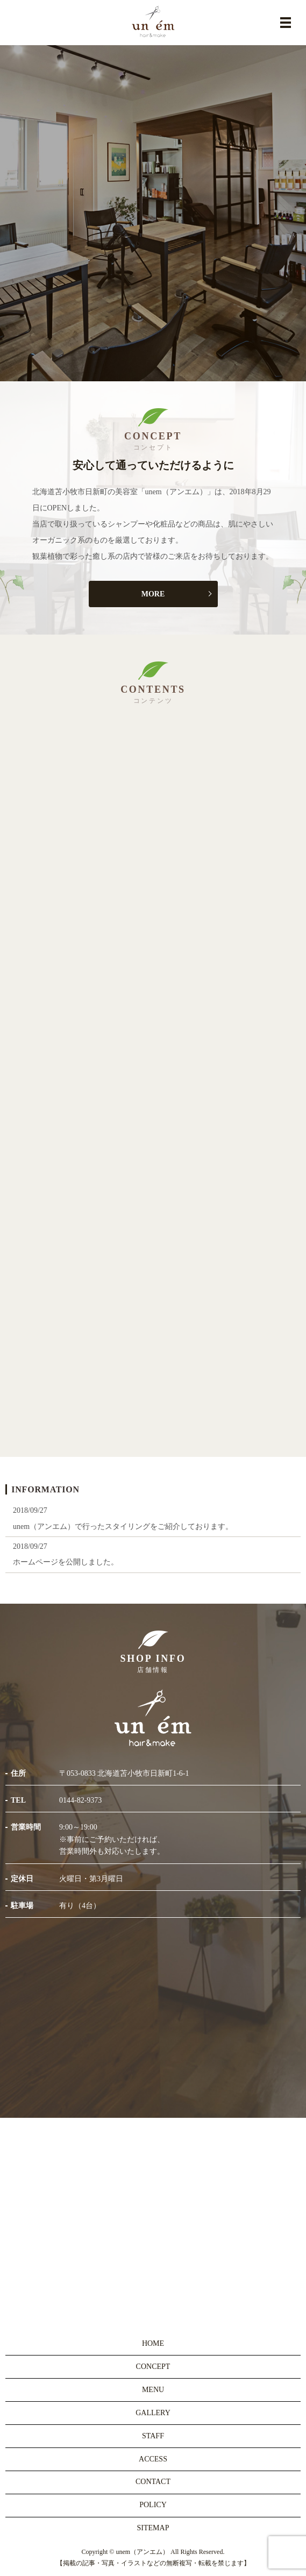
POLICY (153, 2505)
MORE (153, 594)
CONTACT (153, 2482)
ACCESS (153, 2459)
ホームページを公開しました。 (65, 1562)
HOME (153, 2343)
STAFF (153, 2436)
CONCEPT (153, 2366)
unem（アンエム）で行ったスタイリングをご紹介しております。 (123, 1526)
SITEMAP (153, 2528)
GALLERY (153, 2413)
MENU (153, 2390)
